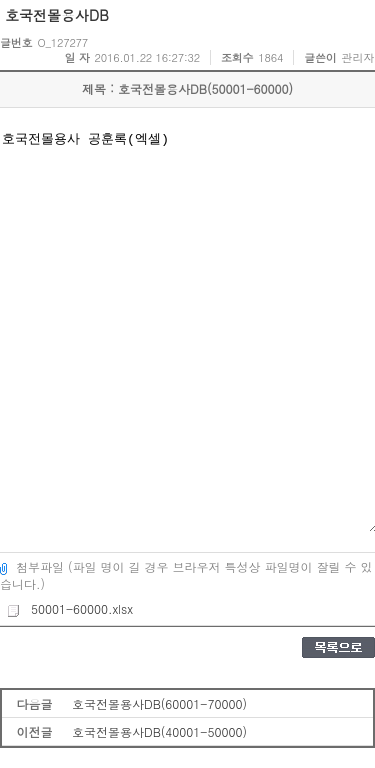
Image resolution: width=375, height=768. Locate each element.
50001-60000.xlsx (69, 608)
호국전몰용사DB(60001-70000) (159, 703)
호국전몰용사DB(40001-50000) (159, 731)
